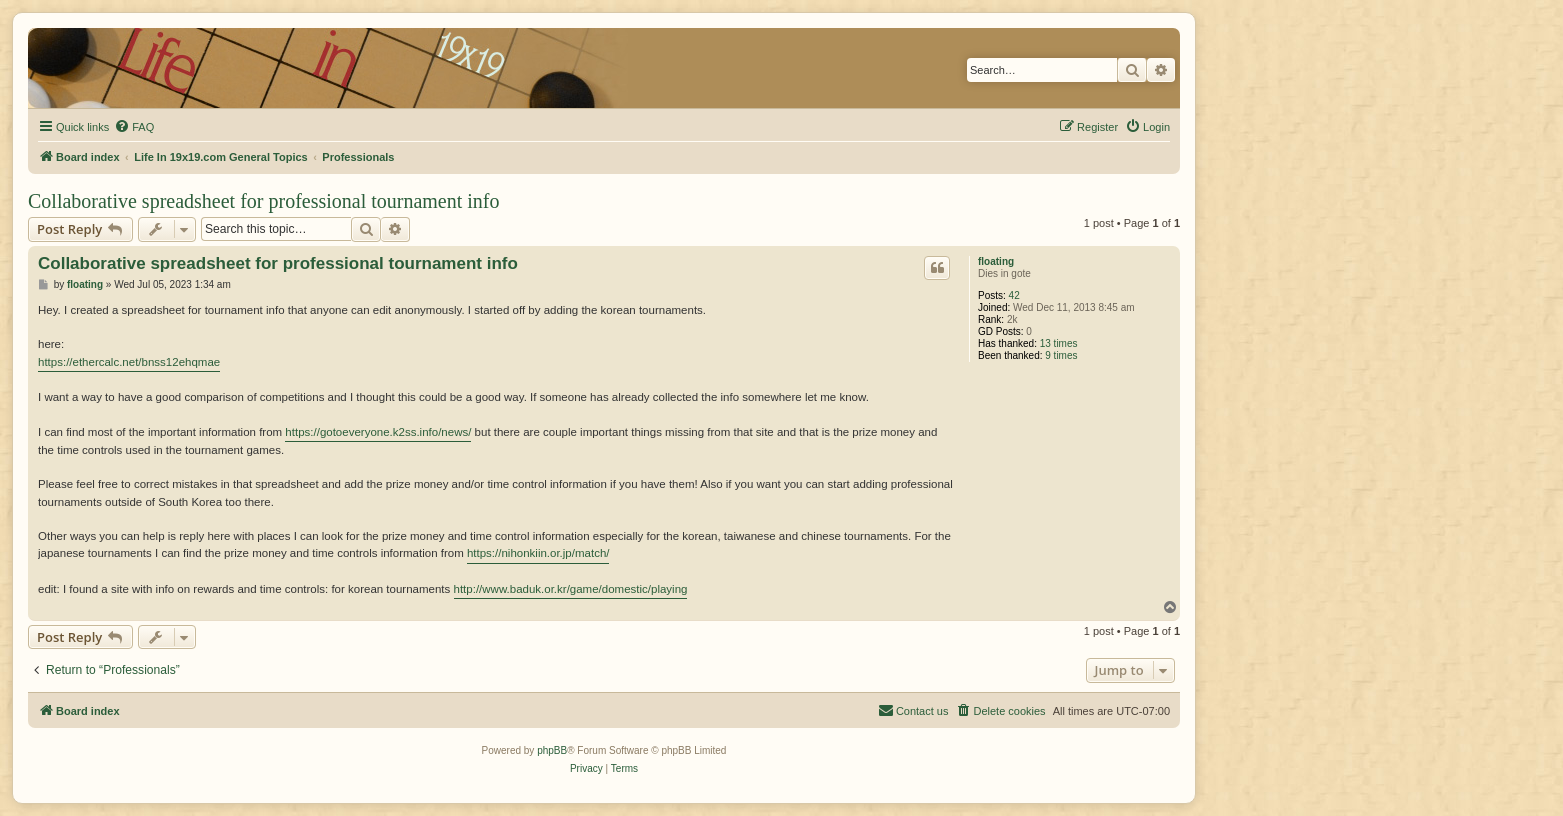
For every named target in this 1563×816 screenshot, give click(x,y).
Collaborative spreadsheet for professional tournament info (264, 201)
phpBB (552, 750)
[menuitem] (134, 127)
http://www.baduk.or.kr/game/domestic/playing (571, 589)
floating (996, 261)
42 (1014, 295)
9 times (1061, 355)
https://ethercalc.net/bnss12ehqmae (129, 362)
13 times (1059, 343)
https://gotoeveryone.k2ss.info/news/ (378, 432)
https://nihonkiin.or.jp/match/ (538, 553)
